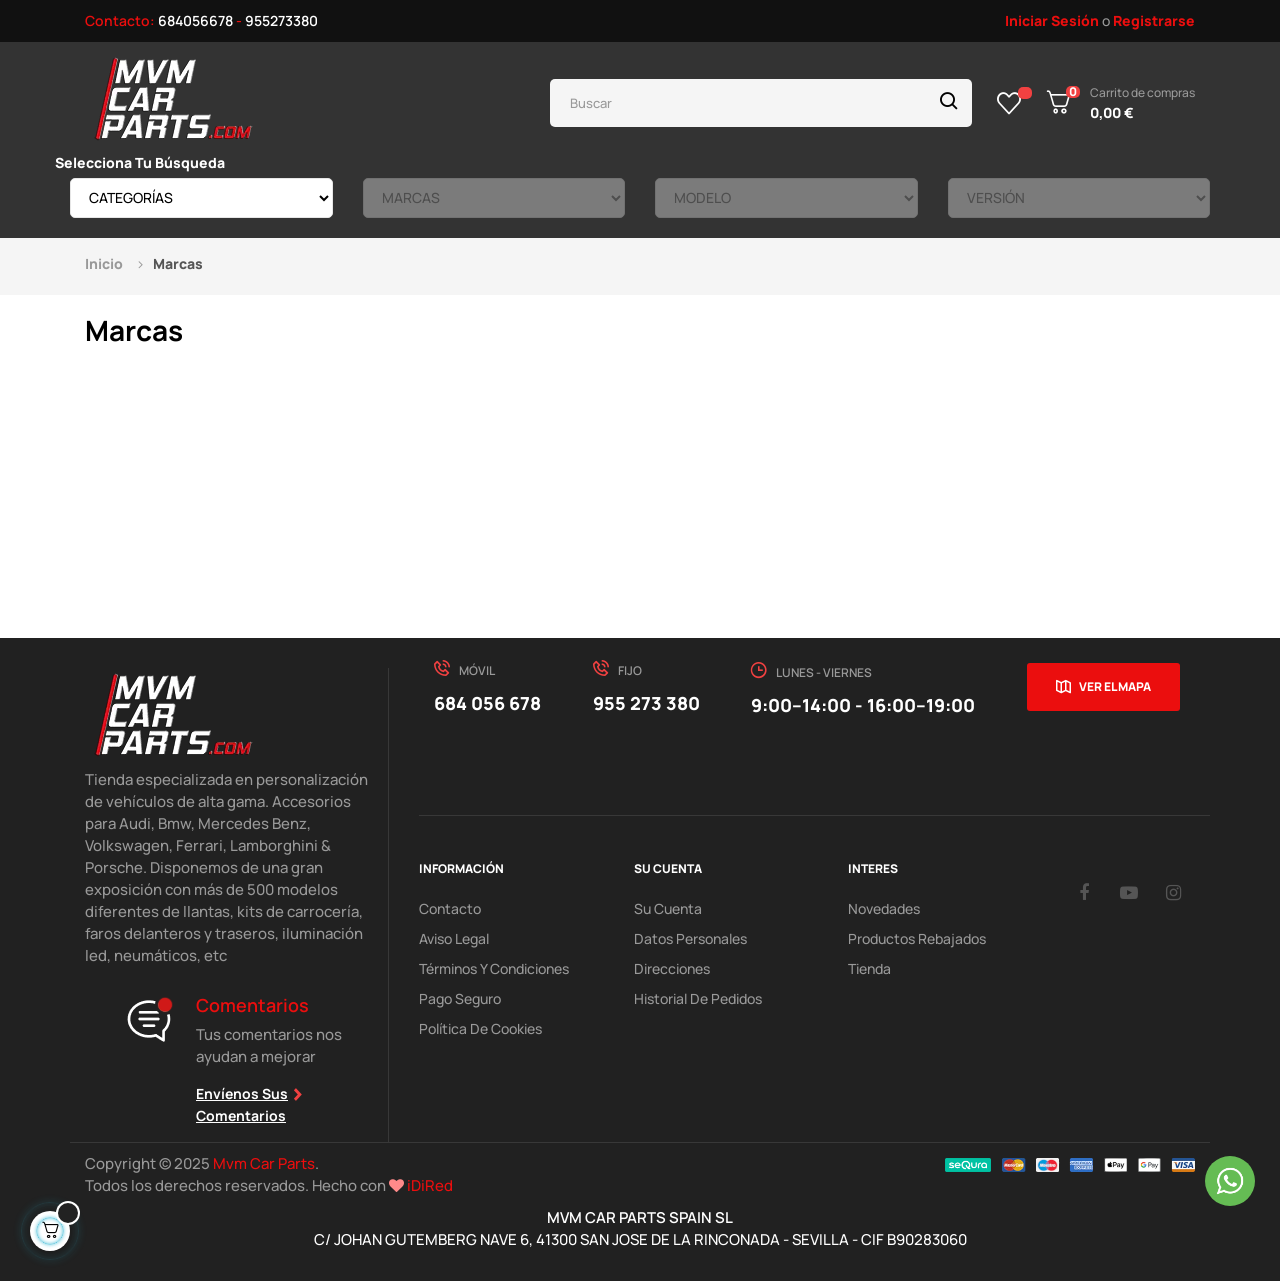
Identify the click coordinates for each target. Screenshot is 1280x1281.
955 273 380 (646, 703)
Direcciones (672, 968)
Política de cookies (480, 1028)
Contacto (450, 908)
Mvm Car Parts (264, 1163)
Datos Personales (690, 938)
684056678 (195, 20)
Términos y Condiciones (494, 968)
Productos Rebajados (917, 938)
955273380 (281, 20)
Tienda (869, 968)
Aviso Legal (454, 938)
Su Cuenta (668, 908)
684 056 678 (487, 703)
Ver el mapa (1115, 686)
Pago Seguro (460, 998)
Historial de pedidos (698, 998)
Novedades (884, 908)
